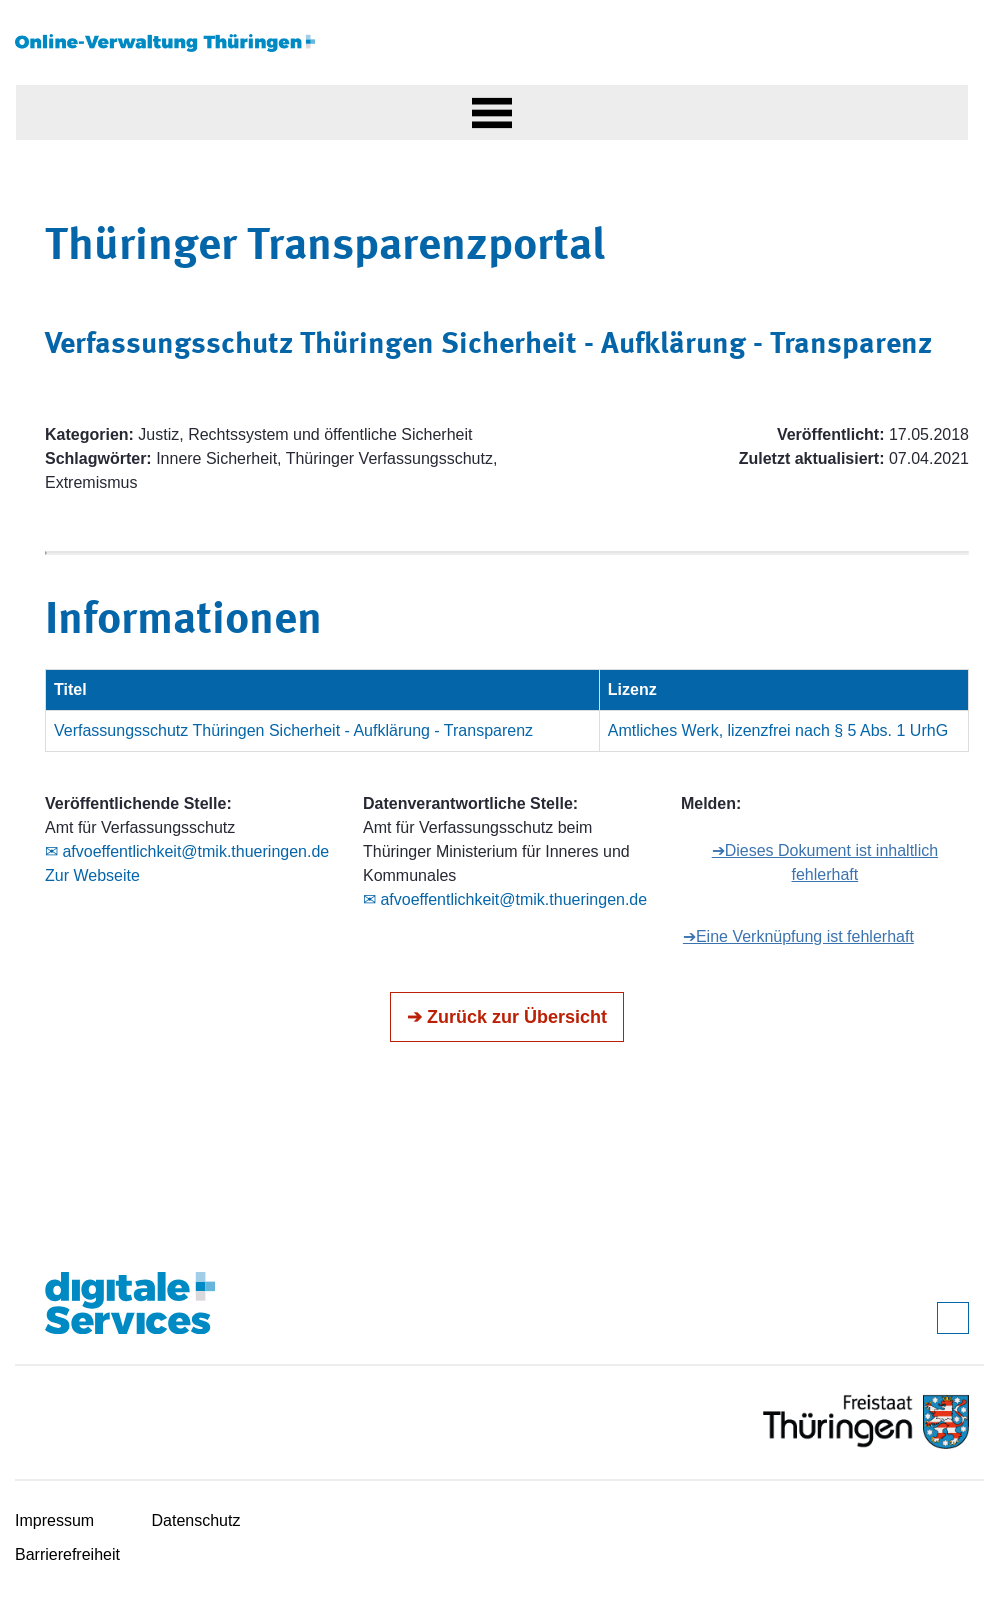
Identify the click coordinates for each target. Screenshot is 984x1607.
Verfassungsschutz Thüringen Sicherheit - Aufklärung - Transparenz (293, 730)
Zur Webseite (92, 875)
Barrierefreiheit (67, 1554)
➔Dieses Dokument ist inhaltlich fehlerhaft (825, 862)
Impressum (54, 1520)
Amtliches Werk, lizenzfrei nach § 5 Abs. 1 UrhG (778, 730)
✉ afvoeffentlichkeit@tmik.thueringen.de (187, 851)
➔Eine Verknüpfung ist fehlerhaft (798, 936)
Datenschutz (196, 1520)
